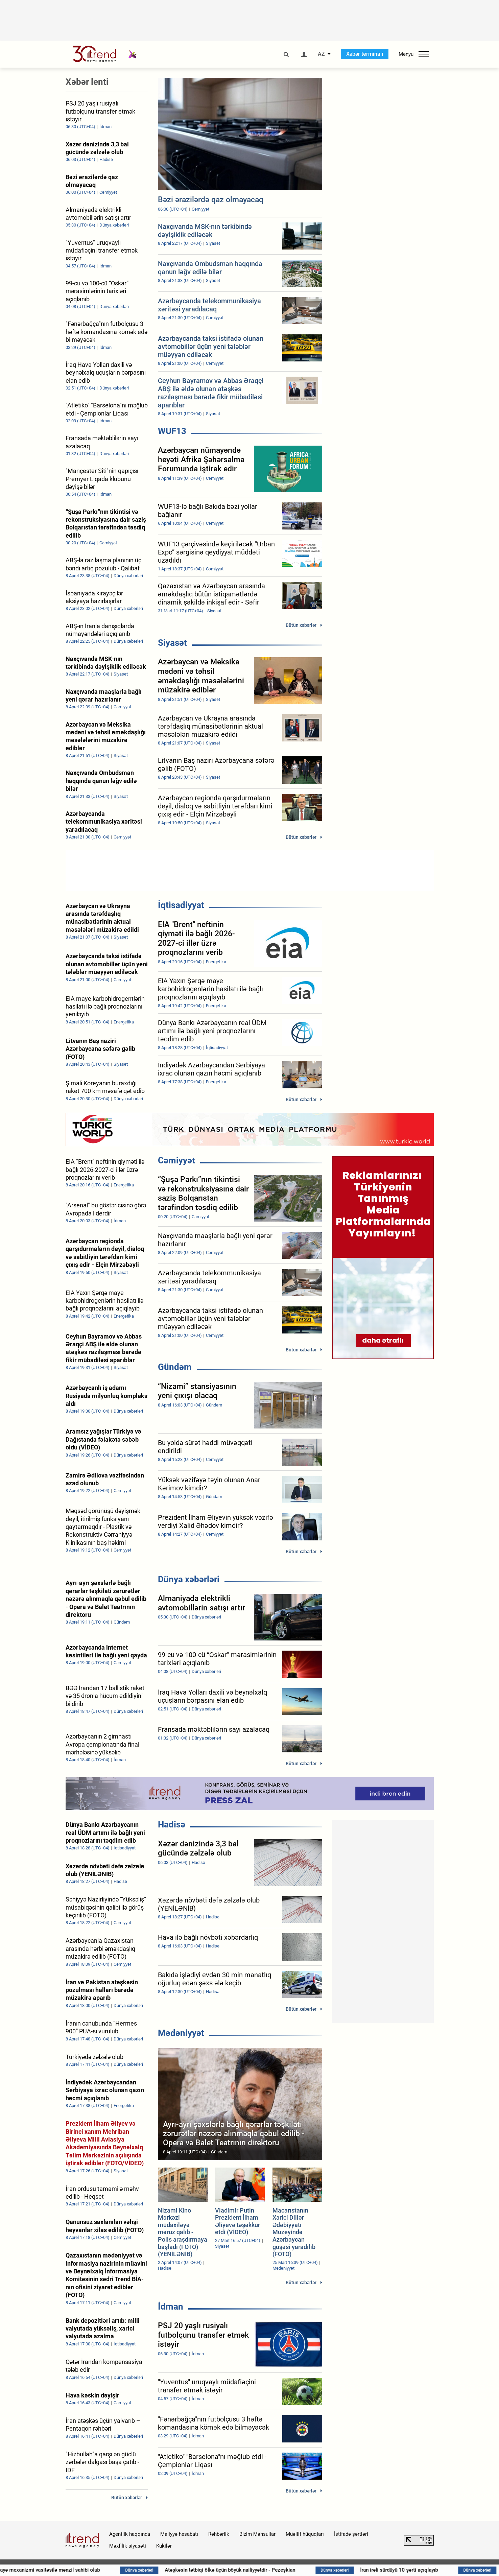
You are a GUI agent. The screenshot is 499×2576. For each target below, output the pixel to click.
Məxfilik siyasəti (127, 2546)
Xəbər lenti (87, 82)
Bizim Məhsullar (257, 2534)
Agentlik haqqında (129, 2534)
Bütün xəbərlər (301, 625)
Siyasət (172, 643)
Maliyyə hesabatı (179, 2534)
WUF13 (172, 431)
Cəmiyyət (176, 1160)
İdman (170, 2306)
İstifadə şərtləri (351, 2534)
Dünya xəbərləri (188, 1579)
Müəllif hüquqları (305, 2534)
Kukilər (164, 2546)
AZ (321, 54)
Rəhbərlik (218, 2534)
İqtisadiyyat (181, 905)
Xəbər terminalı (364, 54)
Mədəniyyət (181, 2033)
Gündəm (175, 1367)
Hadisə (171, 1824)
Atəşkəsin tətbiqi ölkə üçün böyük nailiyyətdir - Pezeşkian (280, 2570)
